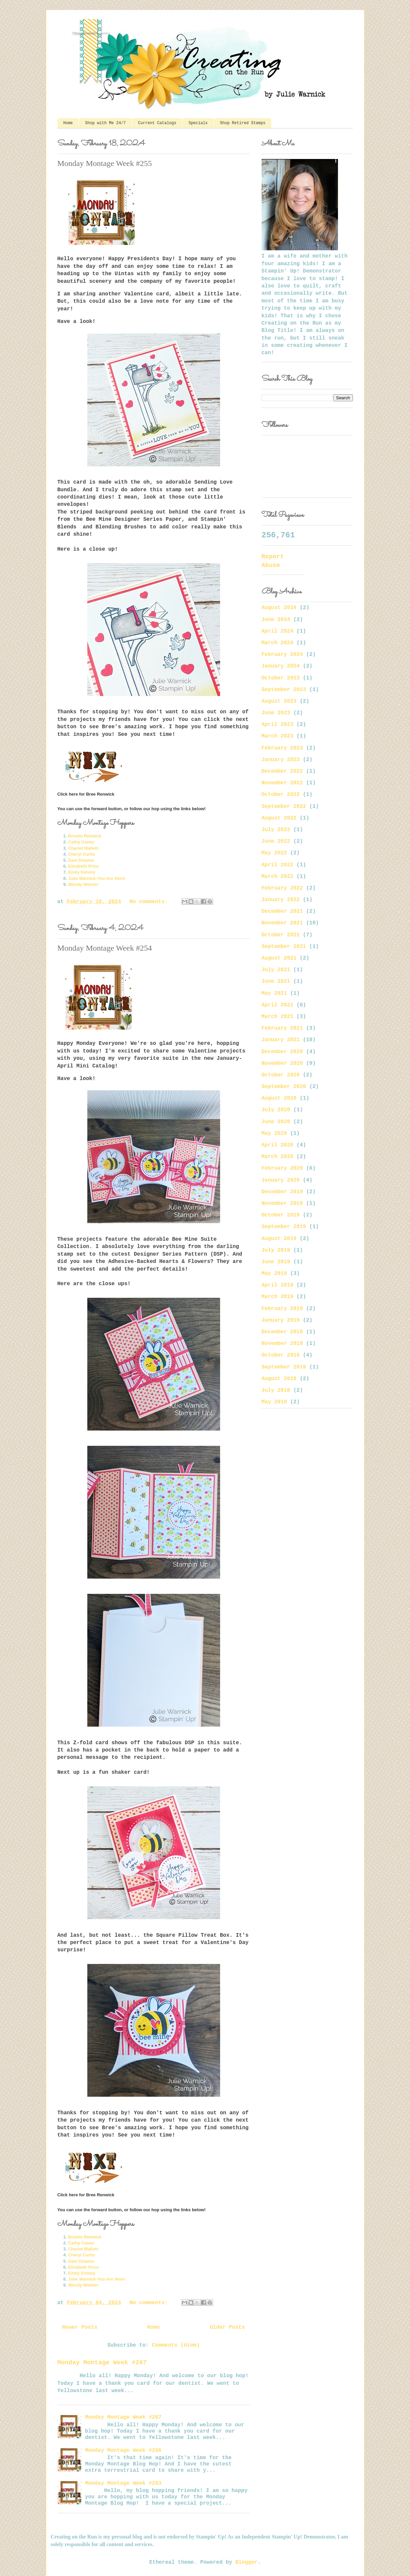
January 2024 (281, 666)
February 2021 (282, 1028)
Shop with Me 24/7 (105, 123)
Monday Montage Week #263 (123, 2483)
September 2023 (284, 690)
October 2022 (281, 795)
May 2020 (274, 1133)
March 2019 (277, 1297)
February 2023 (282, 748)
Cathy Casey (81, 841)
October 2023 (281, 678)
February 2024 (282, 655)
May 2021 (274, 993)
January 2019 (281, 1320)
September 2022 (284, 807)
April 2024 (277, 631)
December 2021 (282, 911)
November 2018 (282, 1344)
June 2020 (276, 1122)
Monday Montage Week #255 (104, 163)
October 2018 (281, 1355)
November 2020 (282, 1063)
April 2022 (277, 865)
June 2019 (276, 1262)
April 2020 (277, 1145)
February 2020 (282, 1168)
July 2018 (276, 1390)
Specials (198, 123)
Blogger (246, 2562)
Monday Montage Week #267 (102, 2362)
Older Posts (227, 2327)
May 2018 (274, 1402)
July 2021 (276, 970)
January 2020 (281, 1180)
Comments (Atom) (176, 2345)
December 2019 (282, 1192)
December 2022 (282, 771)
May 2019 (274, 1274)
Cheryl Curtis (81, 854)
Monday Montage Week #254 (104, 948)
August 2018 (279, 1379)
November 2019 (282, 1204)
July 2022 (276, 830)
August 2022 (279, 818)
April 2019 (277, 1285)
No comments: (150, 902)
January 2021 (281, 1040)
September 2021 (284, 947)
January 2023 (281, 760)
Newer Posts (80, 2327)
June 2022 (276, 841)
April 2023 (277, 725)
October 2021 (281, 935)
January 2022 (281, 900)
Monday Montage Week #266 (123, 2451)
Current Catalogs (157, 123)
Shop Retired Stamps (243, 123)
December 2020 (282, 1052)
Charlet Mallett (83, 848)
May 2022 (274, 853)
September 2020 (284, 1087)
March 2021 (277, 1017)
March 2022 (277, 877)
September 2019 (284, 1227)
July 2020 (276, 1110)
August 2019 (279, 1239)
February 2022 (282, 888)
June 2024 (276, 620)
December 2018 (282, 1332)
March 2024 (277, 643)
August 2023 (279, 701)
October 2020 (281, 1075)
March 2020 (277, 1157)
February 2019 (282, 1309)
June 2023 (276, 713)
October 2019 (281, 1215)
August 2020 (279, 1098)
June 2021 (276, 981)
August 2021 (279, 958)
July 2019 (276, 1250)
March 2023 (277, 736)
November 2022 (282, 783)
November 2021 (282, 923)
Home (68, 123)
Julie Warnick (82, 878)
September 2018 (284, 1367)
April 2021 (277, 1005)
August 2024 (279, 608)
